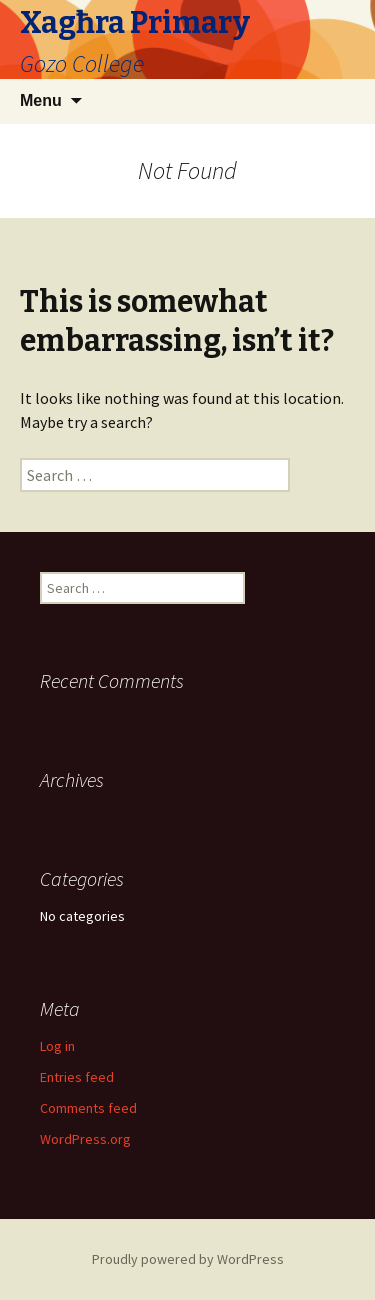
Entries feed (77, 1077)
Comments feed (88, 1108)
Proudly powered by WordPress (188, 1259)
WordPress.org (85, 1139)
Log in (57, 1046)
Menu (41, 100)
